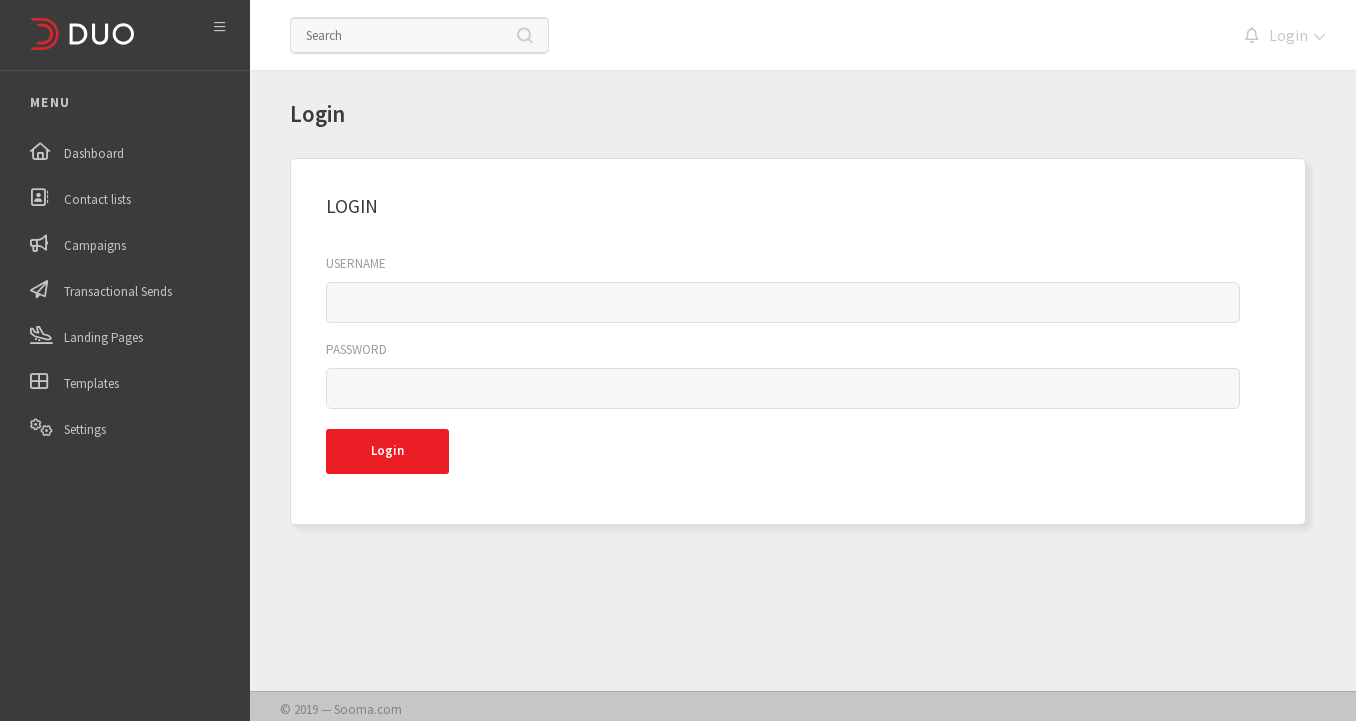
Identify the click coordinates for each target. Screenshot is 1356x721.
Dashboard (94, 153)
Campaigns (95, 245)
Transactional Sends (118, 291)
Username (356, 264)
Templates (91, 383)
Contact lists (97, 199)
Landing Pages (103, 337)
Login (1288, 35)
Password (356, 350)
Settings (85, 429)
